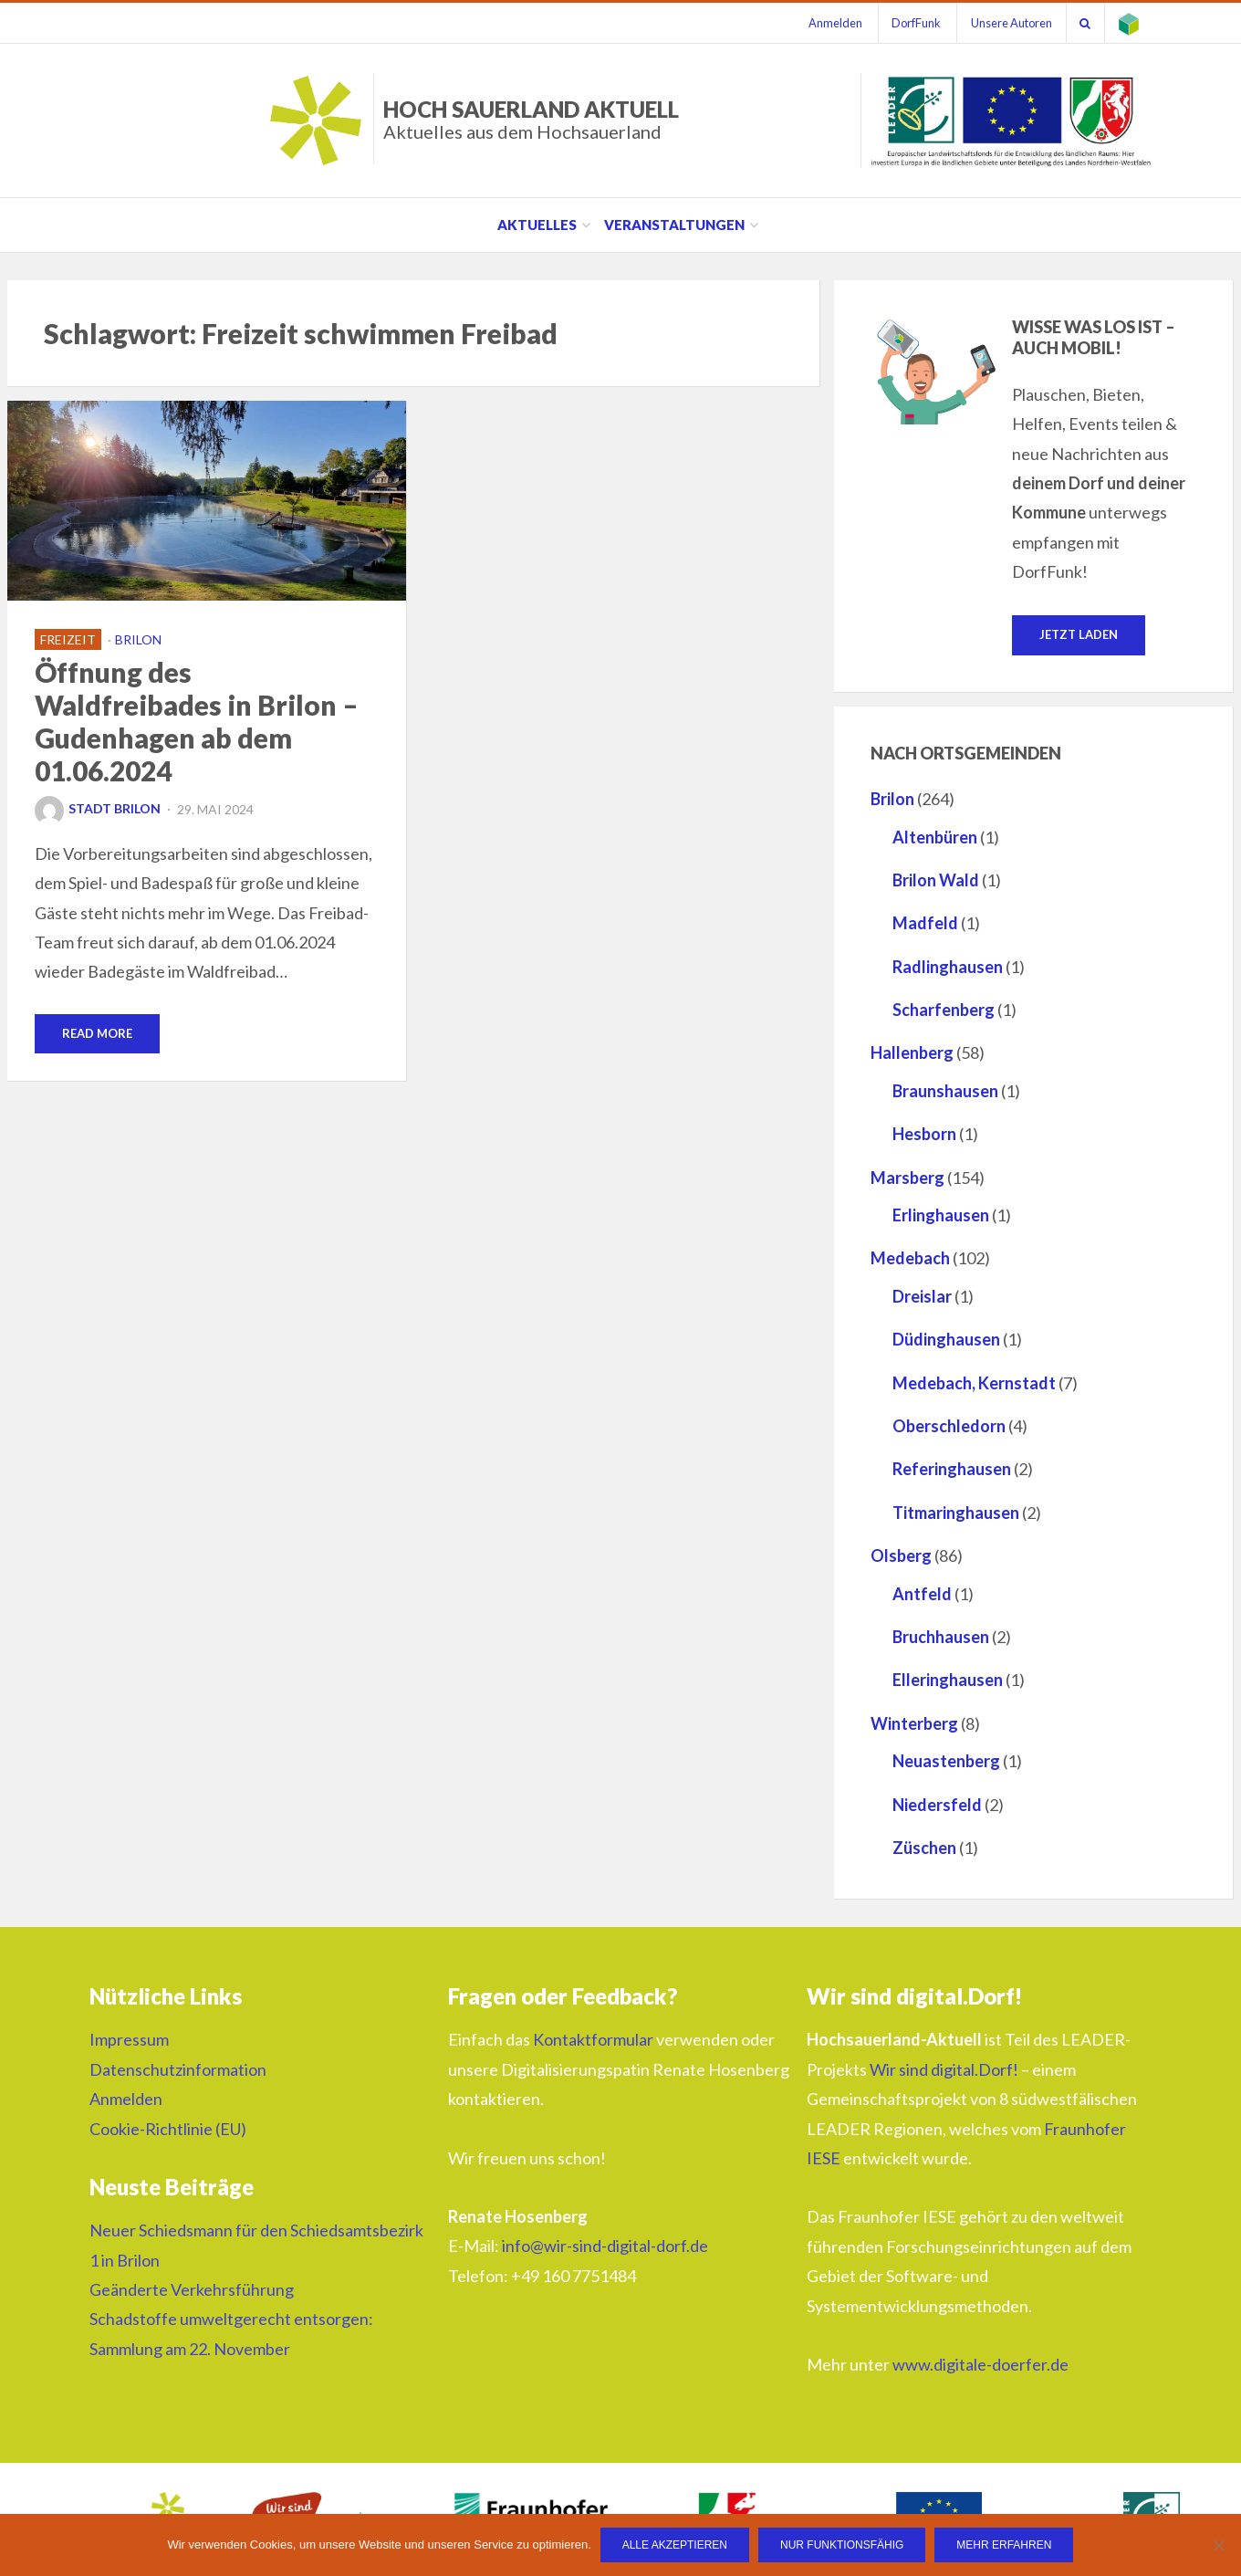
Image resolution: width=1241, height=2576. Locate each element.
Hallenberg (912, 1053)
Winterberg (914, 1723)
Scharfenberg (943, 1010)
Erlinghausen (940, 1215)
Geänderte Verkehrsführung (191, 2289)
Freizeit (68, 639)
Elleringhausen (947, 1680)
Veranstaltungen (674, 224)
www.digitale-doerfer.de (980, 2364)
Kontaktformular (593, 2040)
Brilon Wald (935, 880)
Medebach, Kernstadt (974, 1383)
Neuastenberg (946, 1761)
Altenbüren (934, 837)
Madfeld (925, 923)
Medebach (910, 1259)
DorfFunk (915, 23)
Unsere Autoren (1010, 23)
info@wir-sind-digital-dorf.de (605, 2246)
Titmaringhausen (955, 1513)
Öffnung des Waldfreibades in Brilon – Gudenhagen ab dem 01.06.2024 (197, 721)
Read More (97, 1033)
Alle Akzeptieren (674, 2545)
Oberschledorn (949, 1426)
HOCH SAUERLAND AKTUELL (531, 119)
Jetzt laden (1078, 634)
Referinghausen (951, 1469)
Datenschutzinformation (177, 2069)
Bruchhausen (940, 1637)
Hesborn (924, 1134)
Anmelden (833, 23)
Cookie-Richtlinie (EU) (167, 2129)
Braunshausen (945, 1091)
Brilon (138, 639)
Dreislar (922, 1296)
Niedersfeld (937, 1805)
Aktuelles (537, 224)
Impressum (129, 2040)
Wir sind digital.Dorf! (944, 2069)
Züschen (924, 1848)
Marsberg (907, 1178)
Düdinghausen (946, 1339)
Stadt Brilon (98, 808)
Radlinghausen (947, 967)
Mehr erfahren (1004, 2545)
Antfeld (922, 1594)
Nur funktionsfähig (841, 2545)
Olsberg (901, 1555)
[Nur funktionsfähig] (1218, 2545)
